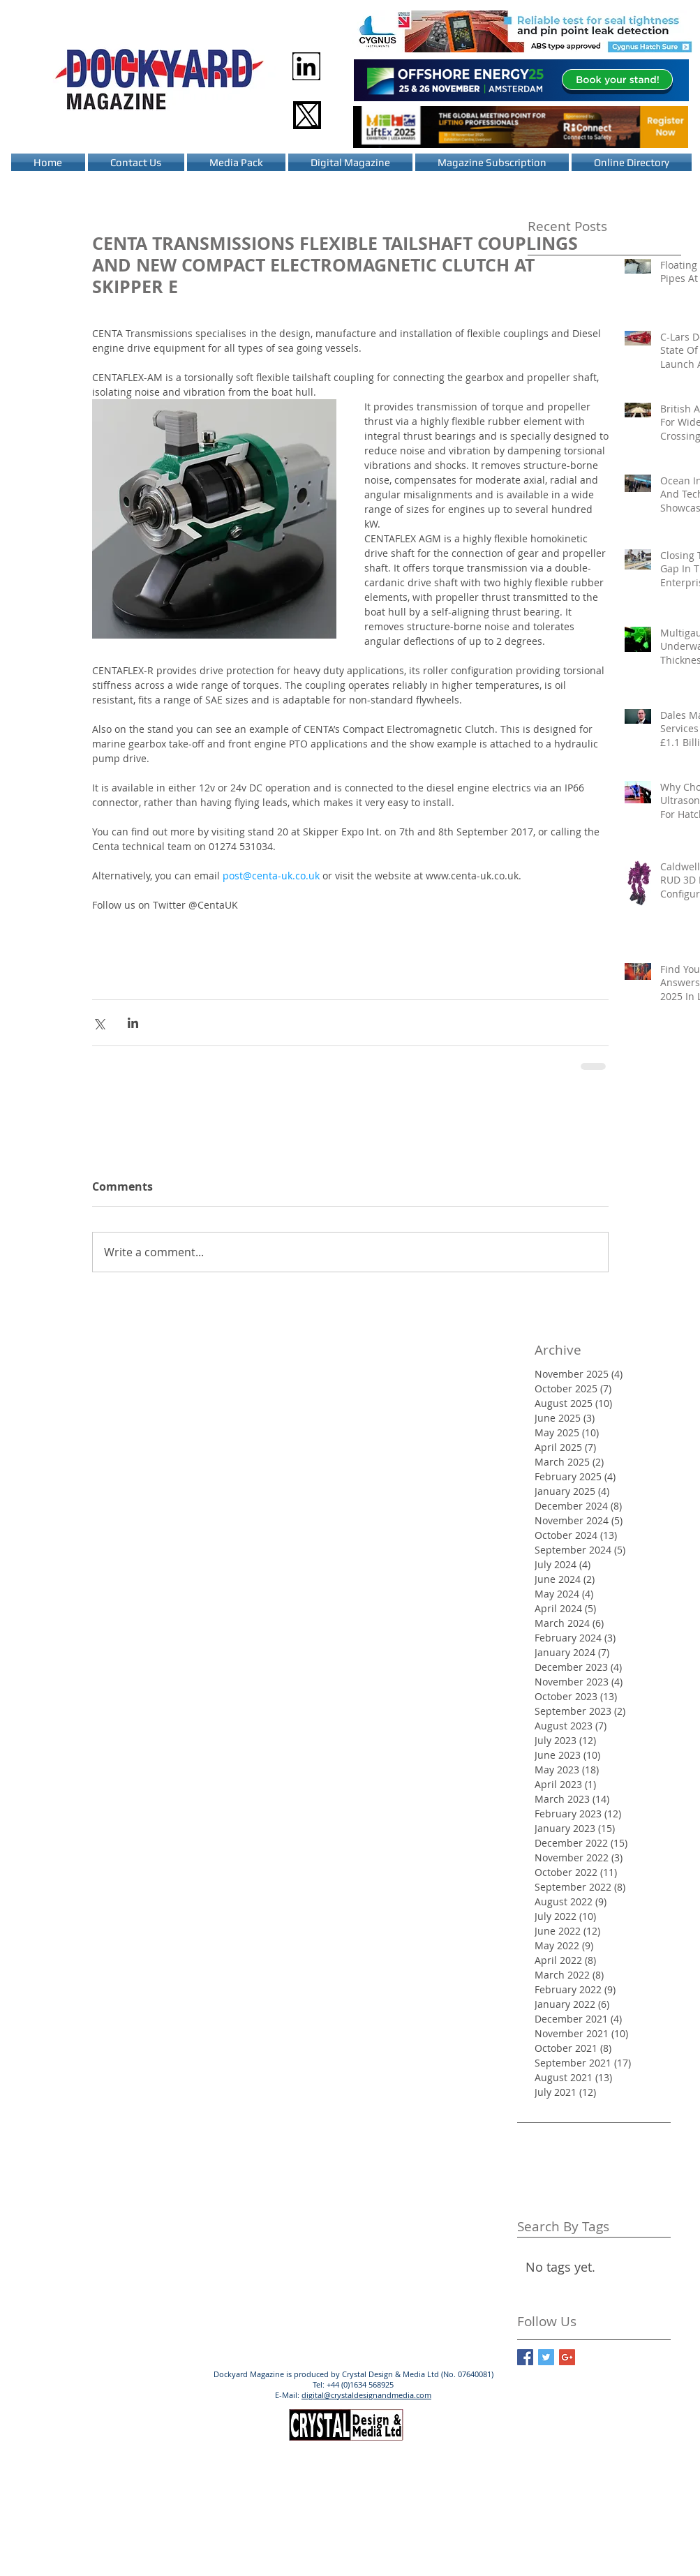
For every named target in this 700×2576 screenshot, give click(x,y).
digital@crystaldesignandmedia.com (366, 2395)
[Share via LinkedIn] (133, 1022)
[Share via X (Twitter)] (98, 1022)
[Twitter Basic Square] (546, 2357)
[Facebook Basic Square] (525, 2357)
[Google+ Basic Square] (567, 2357)
